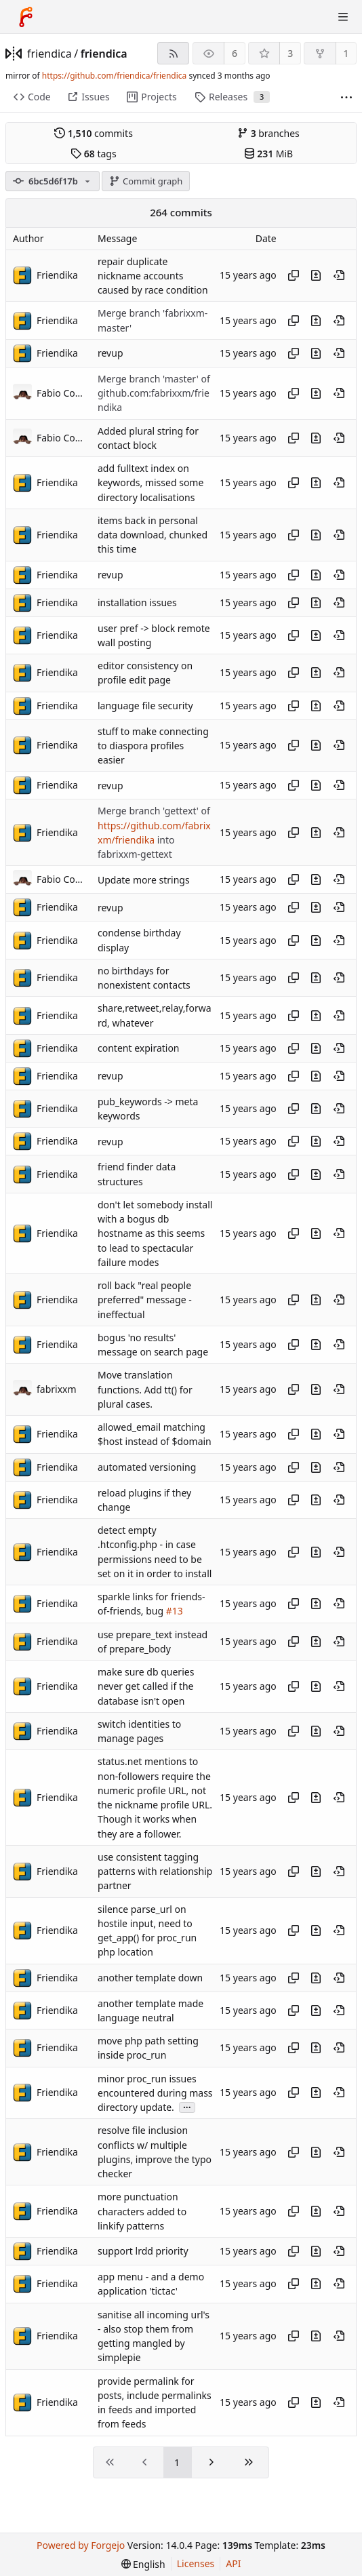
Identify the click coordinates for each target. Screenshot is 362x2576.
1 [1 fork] (345, 53)
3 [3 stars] (290, 53)
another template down (150, 1977)
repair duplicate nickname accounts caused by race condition (153, 276)
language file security (145, 705)
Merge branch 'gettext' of (154, 811)
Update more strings (144, 879)
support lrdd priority (143, 2251)
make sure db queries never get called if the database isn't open (146, 1686)
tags (93, 153)
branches (268, 133)
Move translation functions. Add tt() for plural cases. (145, 1390)
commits (93, 133)
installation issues (137, 602)
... (187, 2106)
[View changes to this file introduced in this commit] (316, 275)
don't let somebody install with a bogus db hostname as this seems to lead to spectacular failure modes (155, 1233)
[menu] (143, 2564)
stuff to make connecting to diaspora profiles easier (153, 746)
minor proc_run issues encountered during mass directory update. (155, 2093)
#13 (174, 1611)
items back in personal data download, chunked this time (152, 535)
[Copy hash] (293, 275)
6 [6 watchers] (234, 53)
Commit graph (145, 181)
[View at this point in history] (339, 275)
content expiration (139, 1048)
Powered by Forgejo (81, 2545)
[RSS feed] (173, 53)
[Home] (26, 17)
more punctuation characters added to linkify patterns (142, 2212)
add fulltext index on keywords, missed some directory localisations (150, 483)
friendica (49, 53)
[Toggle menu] (343, 17)
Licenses (196, 2563)
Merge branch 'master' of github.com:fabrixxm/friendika (154, 393)
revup (110, 352)
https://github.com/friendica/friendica (114, 75)
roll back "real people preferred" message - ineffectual (145, 1300)
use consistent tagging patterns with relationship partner (155, 1871)
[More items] (346, 97)
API (233, 2563)
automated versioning (147, 1467)
